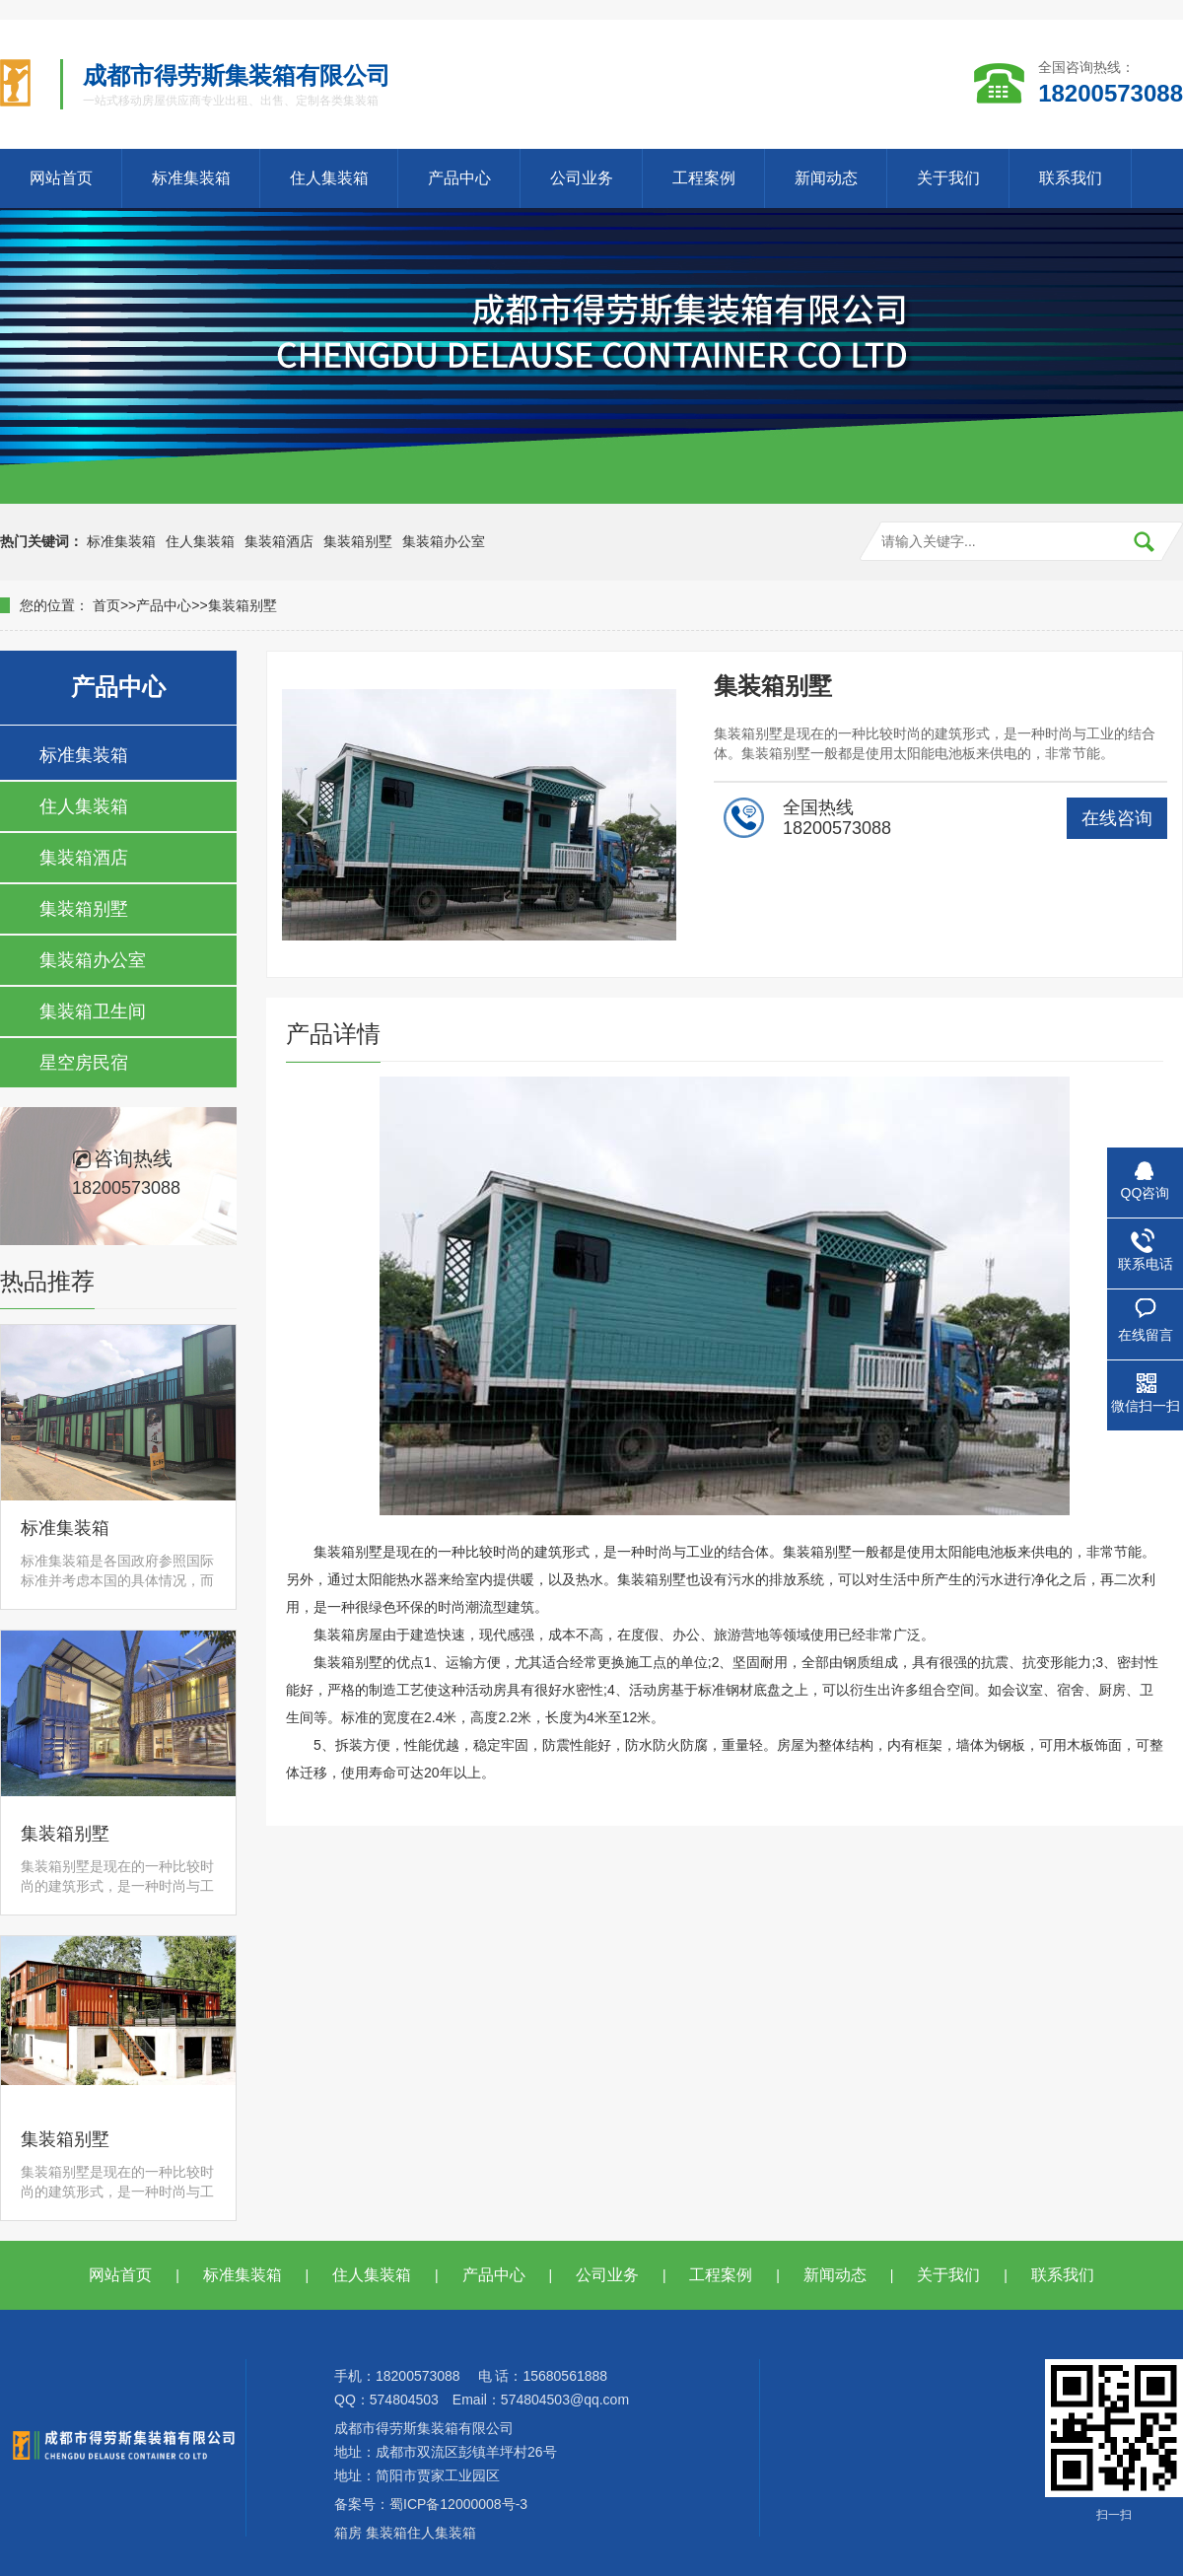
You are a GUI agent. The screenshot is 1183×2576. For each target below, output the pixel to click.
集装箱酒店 (278, 541)
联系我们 (1070, 178)
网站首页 (61, 178)
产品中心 (459, 178)
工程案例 (703, 178)
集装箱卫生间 (92, 1011)
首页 (106, 605)
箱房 (348, 2533)
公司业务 (581, 178)
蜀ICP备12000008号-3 (458, 2504)
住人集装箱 (329, 178)
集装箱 (386, 2533)
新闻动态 (826, 178)
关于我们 (948, 178)
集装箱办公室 (443, 541)
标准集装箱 (191, 178)
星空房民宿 (83, 1063)
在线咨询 (1116, 818)
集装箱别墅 (357, 541)
